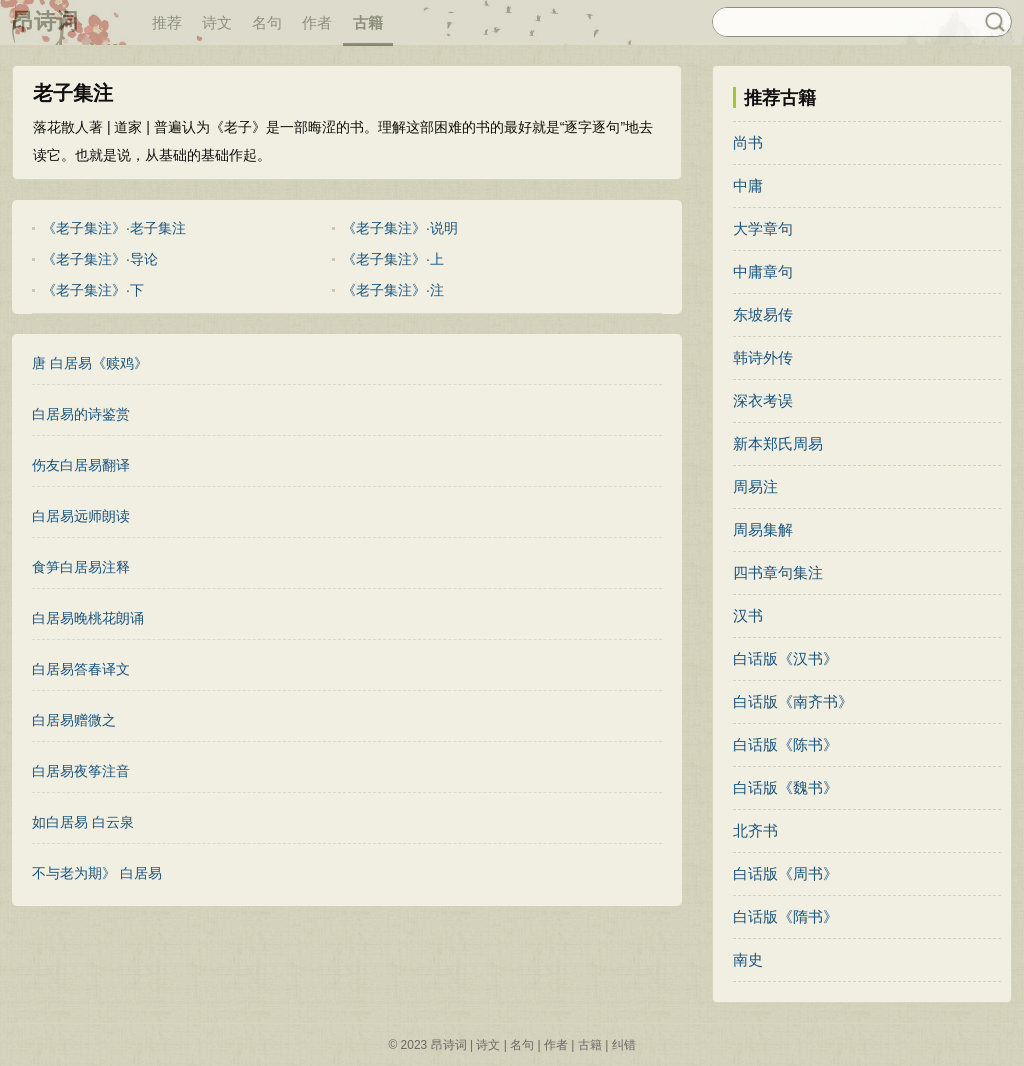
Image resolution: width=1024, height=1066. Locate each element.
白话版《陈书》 (785, 744)
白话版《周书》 (785, 873)
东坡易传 (763, 314)
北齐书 (755, 830)
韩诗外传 (763, 357)
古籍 (368, 22)
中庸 (748, 185)
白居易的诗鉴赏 (81, 414)
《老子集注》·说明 (400, 228)
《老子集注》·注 (393, 290)
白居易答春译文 (81, 669)
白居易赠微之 (74, 720)
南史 (748, 959)
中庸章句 (763, 271)
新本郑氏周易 (778, 443)
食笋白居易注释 (81, 567)
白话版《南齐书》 (793, 701)
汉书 (748, 615)
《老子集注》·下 (93, 290)
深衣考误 (763, 400)
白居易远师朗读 (81, 516)
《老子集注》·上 (393, 259)
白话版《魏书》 (785, 787)
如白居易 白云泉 (83, 822)
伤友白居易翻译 (81, 465)
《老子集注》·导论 (100, 259)
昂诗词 (45, 21)
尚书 (748, 142)
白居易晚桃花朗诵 (88, 618)
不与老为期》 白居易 (97, 873)
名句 (267, 22)
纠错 (624, 1045)
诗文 (217, 22)
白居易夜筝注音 (81, 771)
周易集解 (763, 529)
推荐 (167, 22)
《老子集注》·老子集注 (114, 228)
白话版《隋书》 (785, 916)
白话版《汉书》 (785, 658)
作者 (317, 22)
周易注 (755, 486)
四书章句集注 (778, 572)
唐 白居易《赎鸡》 (90, 363)
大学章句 (763, 228)
